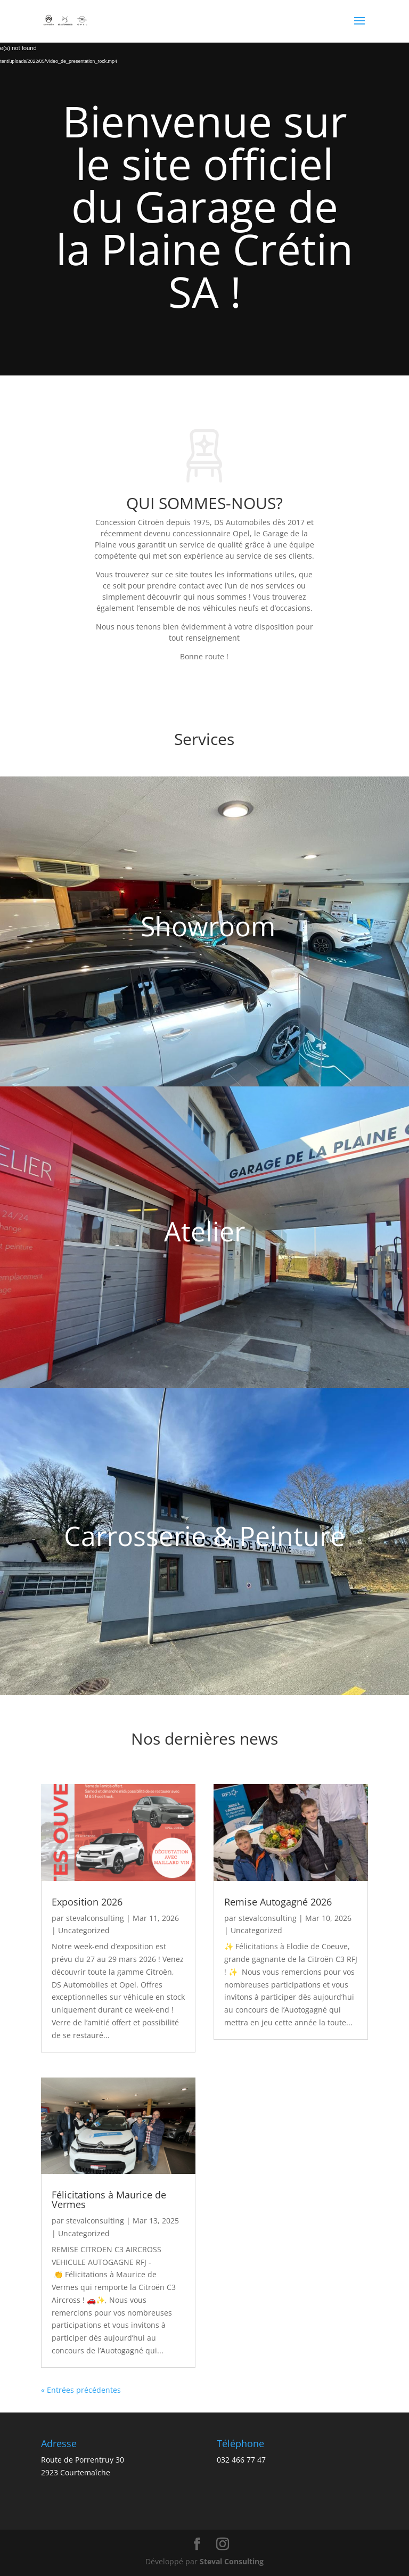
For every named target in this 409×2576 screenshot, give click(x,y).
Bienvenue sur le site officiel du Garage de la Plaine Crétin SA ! (204, 206)
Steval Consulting (232, 2561)
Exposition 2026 (87, 1901)
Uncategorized (84, 1930)
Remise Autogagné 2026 (278, 1901)
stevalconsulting (95, 1918)
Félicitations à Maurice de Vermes (109, 2199)
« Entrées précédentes (81, 2390)
